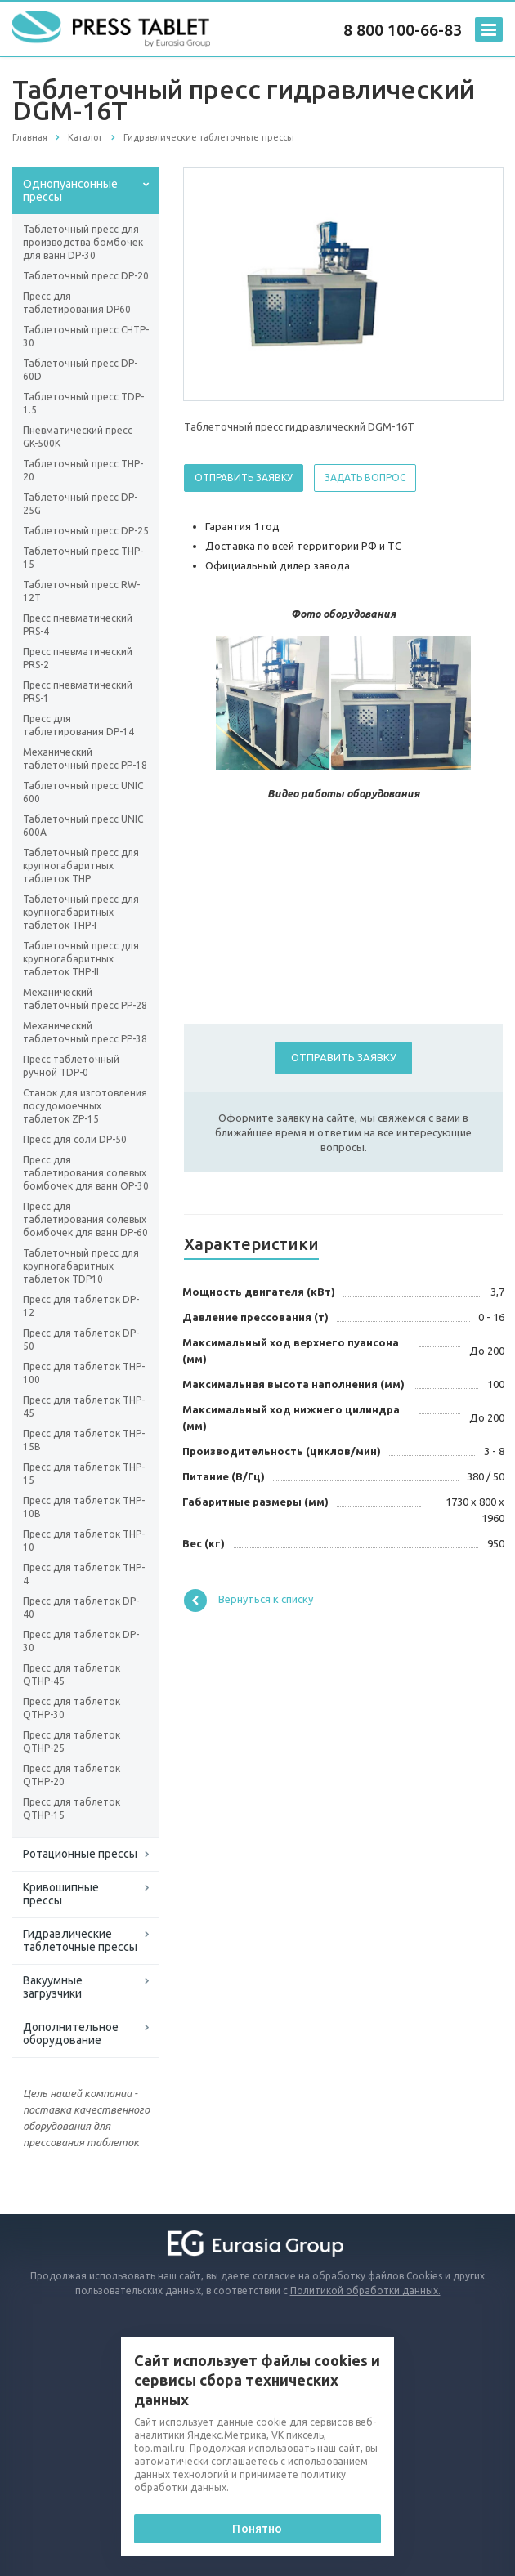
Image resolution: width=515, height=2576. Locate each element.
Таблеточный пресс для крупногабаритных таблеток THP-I (81, 912)
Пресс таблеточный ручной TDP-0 (71, 1066)
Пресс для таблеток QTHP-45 (71, 1674)
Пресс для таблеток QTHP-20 (71, 1775)
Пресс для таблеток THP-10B (84, 1507)
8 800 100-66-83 (402, 29)
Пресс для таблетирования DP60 (77, 303)
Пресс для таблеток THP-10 (84, 1540)
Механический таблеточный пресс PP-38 (85, 1032)
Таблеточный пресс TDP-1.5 (83, 403)
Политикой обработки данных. (365, 2290)
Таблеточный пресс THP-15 (83, 557)
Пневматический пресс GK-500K (77, 437)
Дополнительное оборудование (71, 2033)
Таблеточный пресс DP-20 (86, 275)
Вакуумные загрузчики (53, 1987)
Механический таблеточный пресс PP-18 (85, 758)
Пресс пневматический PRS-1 (77, 691)
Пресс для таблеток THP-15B (84, 1440)
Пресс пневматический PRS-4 (77, 624)
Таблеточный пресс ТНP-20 (83, 470)
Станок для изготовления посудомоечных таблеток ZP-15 (85, 1105)
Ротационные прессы (80, 1853)
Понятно (257, 2528)
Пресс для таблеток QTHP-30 (71, 1708)
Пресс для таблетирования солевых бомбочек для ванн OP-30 (86, 1172)
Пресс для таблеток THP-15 (84, 1473)
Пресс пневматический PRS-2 (77, 658)
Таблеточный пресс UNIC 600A (83, 825)
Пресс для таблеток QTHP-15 (71, 1808)
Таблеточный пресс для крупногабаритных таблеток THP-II (81, 958)
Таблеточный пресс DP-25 (86, 530)
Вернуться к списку (248, 1600)
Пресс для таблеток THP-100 (84, 1373)
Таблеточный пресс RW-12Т (81, 591)
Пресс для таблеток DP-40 (81, 1607)
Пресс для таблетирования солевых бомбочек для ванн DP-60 (85, 1219)
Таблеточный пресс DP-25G (80, 504)
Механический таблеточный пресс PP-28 (85, 999)
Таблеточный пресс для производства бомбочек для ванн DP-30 (83, 242)
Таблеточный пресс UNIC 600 (83, 792)
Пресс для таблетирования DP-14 (78, 725)
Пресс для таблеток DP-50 (81, 1339)
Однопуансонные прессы (70, 190)
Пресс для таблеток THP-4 (84, 1574)
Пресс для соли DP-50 (75, 1139)
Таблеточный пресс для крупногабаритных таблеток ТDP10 (81, 1266)
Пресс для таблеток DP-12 (81, 1306)
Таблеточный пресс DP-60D (80, 370)
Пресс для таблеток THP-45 (84, 1406)
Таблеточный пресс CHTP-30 (86, 336)
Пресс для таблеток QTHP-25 (71, 1741)
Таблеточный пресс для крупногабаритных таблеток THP (81, 865)
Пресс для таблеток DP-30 (81, 1641)
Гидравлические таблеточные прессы (80, 1940)
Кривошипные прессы (61, 1894)
